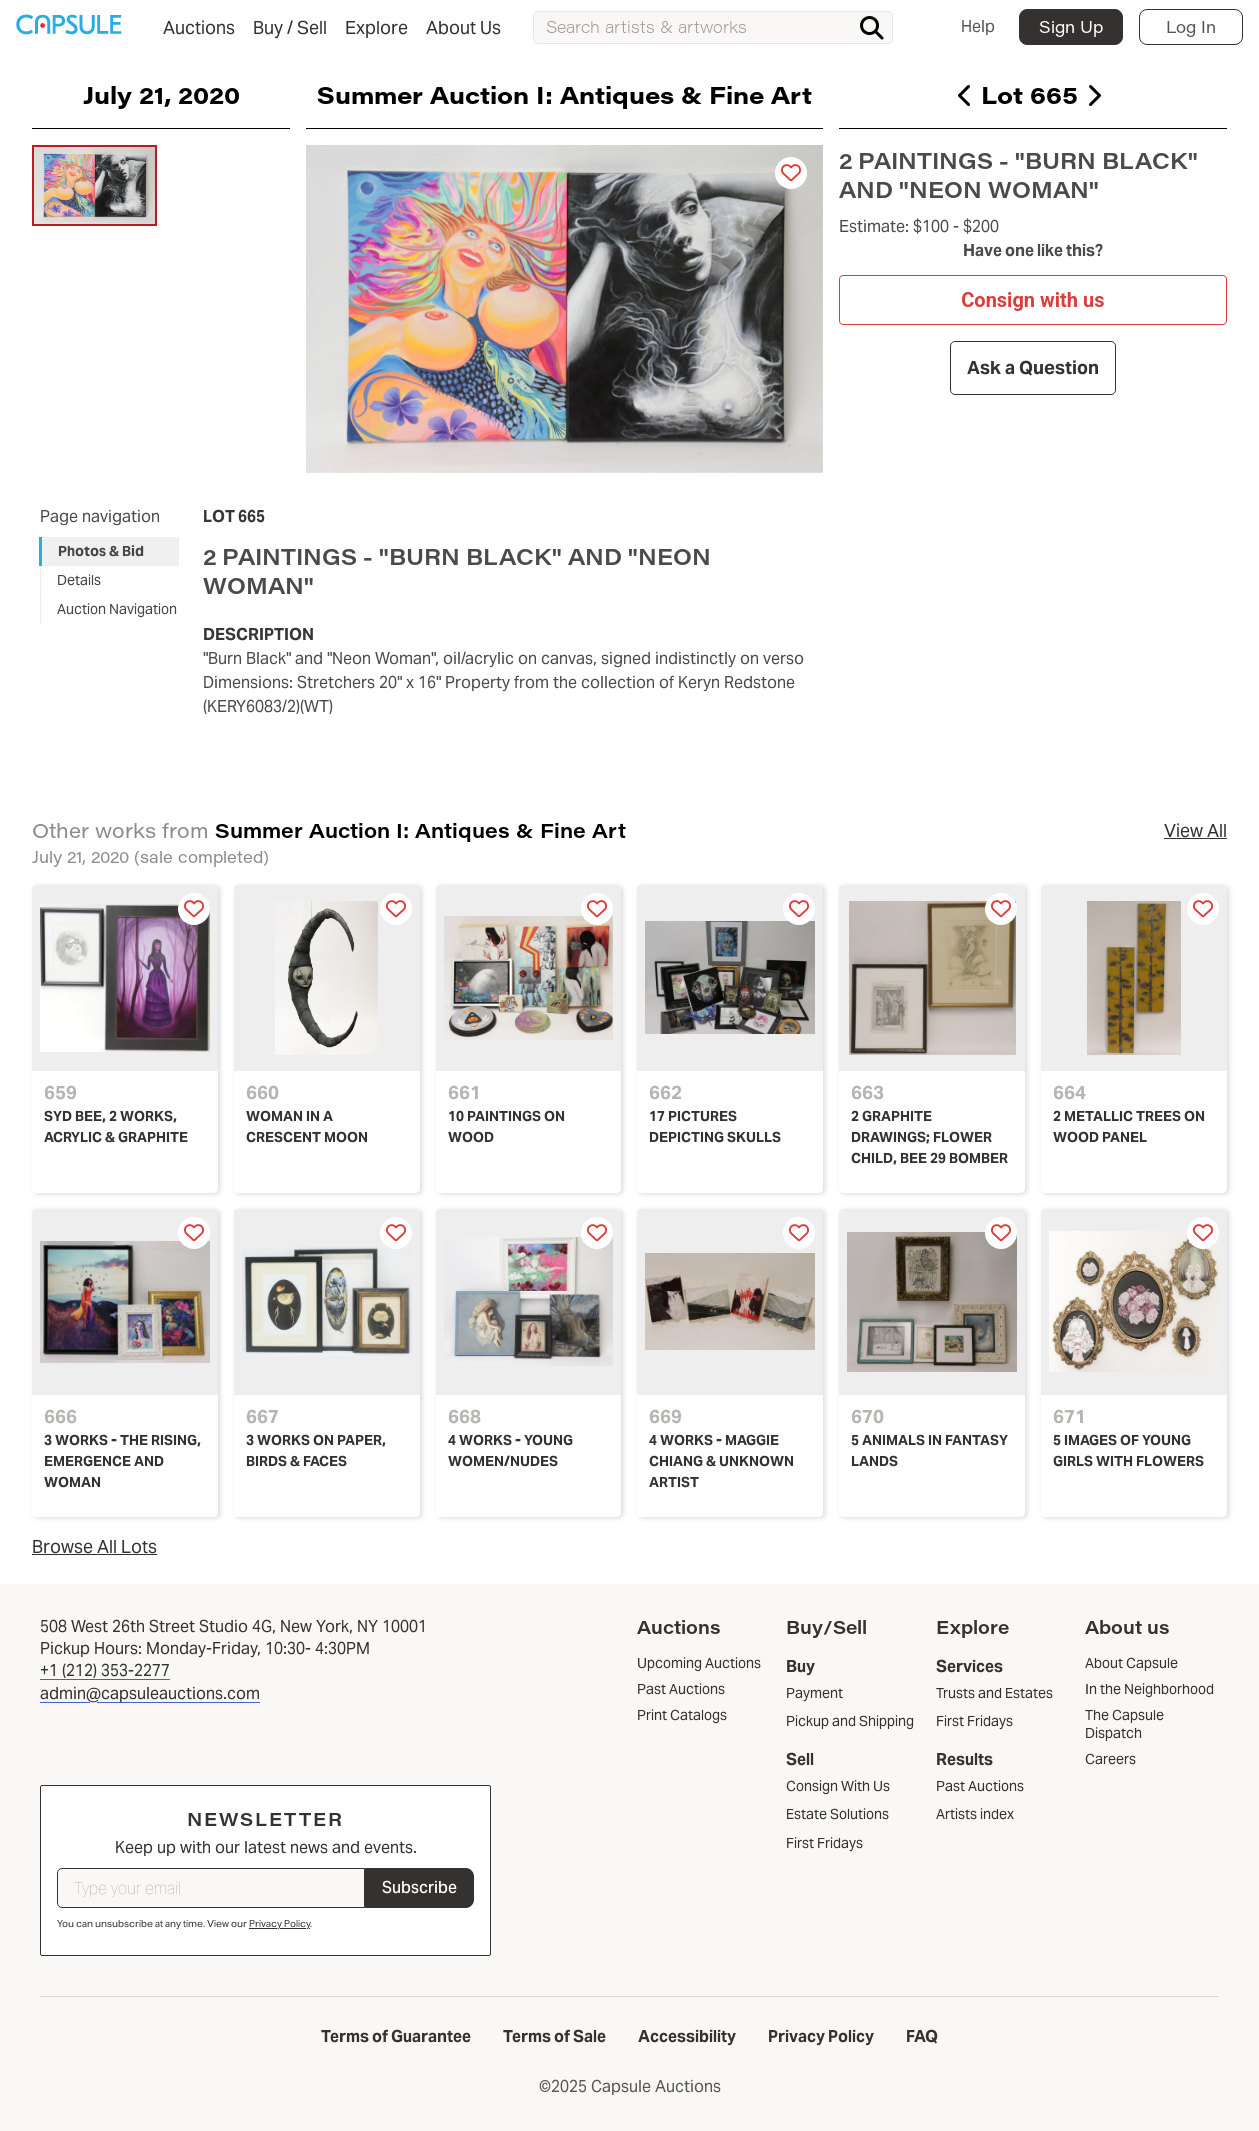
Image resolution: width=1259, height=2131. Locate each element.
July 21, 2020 (161, 94)
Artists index (975, 1814)
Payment (814, 1693)
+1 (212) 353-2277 (105, 1670)
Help (978, 26)
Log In (1191, 26)
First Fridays (824, 1843)
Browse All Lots (94, 1546)
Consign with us (1033, 299)
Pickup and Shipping (850, 1721)
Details (79, 580)
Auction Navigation (117, 609)
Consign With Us (838, 1786)
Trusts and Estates (994, 1693)
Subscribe (419, 1887)
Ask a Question (1033, 367)
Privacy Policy (279, 1923)
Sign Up (1071, 26)
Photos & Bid (101, 551)
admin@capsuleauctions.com (150, 1693)
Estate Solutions (837, 1814)
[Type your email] (211, 1888)
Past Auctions (980, 1786)
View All (1195, 830)
